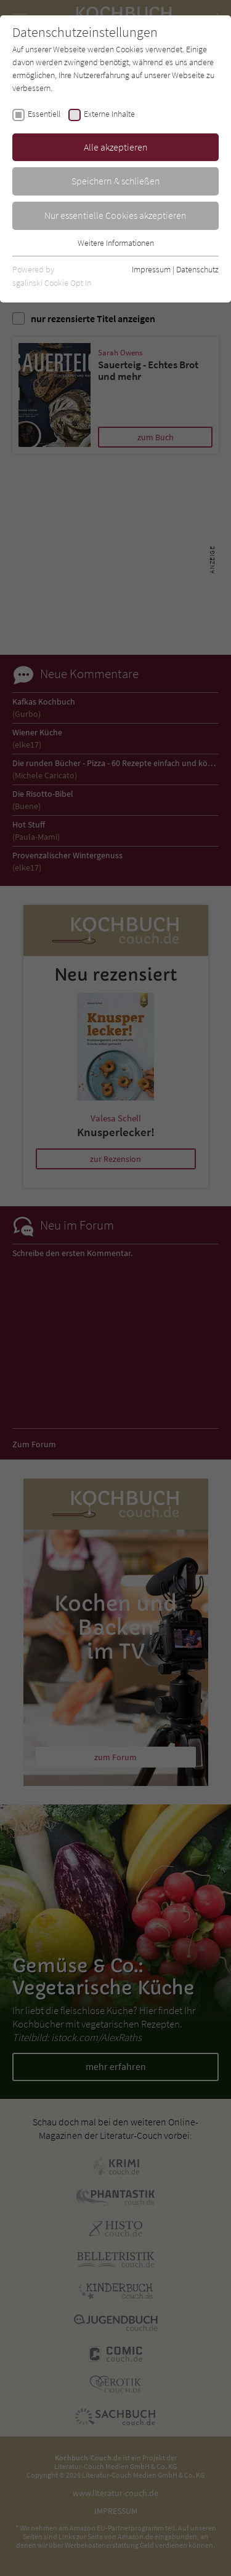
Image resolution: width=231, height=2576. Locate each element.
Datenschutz (197, 269)
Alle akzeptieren (116, 147)
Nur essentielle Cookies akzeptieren (115, 215)
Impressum (151, 269)
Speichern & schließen (115, 181)
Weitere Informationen (116, 242)
